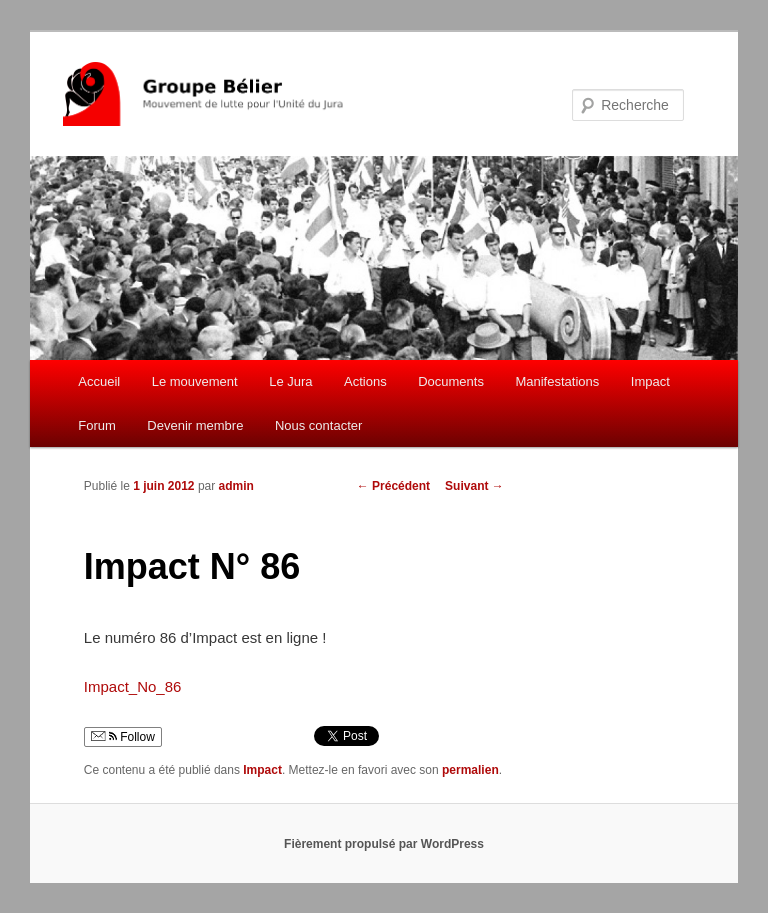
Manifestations (557, 381)
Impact (650, 381)
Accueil (99, 381)
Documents (451, 381)
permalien (470, 770)
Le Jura (290, 381)
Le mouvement (195, 381)
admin (236, 486)
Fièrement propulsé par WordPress (384, 844)
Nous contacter (318, 425)
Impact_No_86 (133, 686)
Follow (123, 737)
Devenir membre (195, 425)
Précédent (393, 486)
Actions (365, 381)
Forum (97, 425)
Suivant (474, 486)
